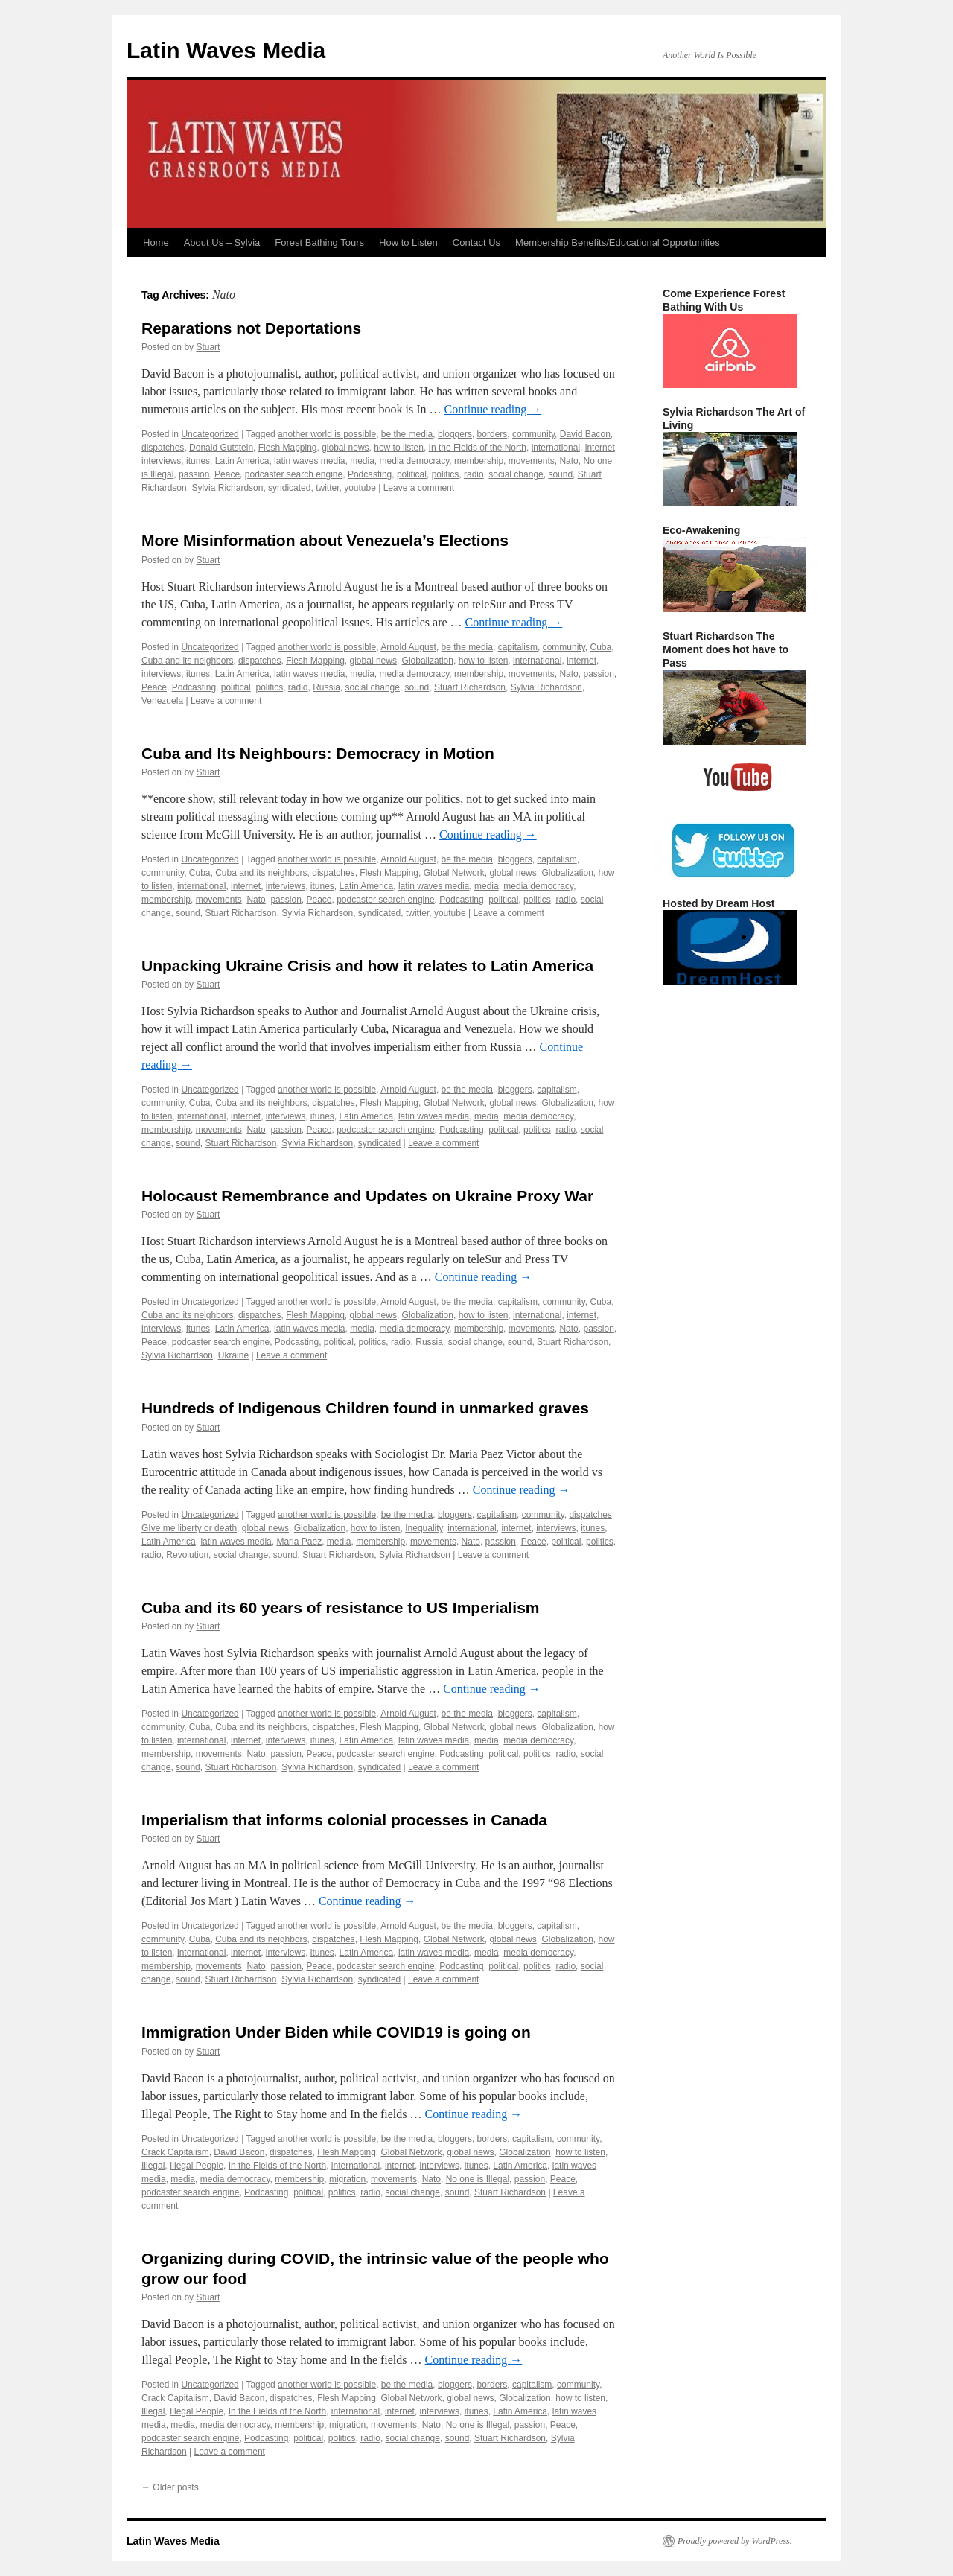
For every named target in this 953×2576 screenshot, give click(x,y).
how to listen (399, 447)
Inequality (423, 1528)
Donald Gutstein (221, 447)
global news (345, 447)
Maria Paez (299, 1541)
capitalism (518, 647)
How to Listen (408, 242)
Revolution (187, 1555)
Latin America (242, 461)
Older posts (170, 2487)
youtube (360, 488)
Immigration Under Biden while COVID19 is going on (336, 2032)
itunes (198, 461)
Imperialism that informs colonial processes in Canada (344, 1819)
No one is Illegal (477, 2179)
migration (347, 2179)
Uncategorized (209, 434)
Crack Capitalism (175, 2152)
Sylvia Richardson (227, 488)
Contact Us (476, 242)
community (533, 434)
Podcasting (370, 474)
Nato (568, 461)
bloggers (455, 434)
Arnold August (408, 647)
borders (492, 434)
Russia (326, 687)
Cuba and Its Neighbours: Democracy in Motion (317, 753)
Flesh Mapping (287, 447)
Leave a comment (418, 488)
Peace (227, 474)
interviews (161, 461)
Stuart (208, 347)
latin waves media (309, 461)
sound (560, 474)
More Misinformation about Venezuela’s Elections (325, 540)
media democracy (415, 461)
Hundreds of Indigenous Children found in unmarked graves (365, 1407)
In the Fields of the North (477, 447)
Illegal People (196, 2165)
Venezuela (162, 701)
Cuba (600, 647)
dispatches (162, 447)
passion (194, 474)
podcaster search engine (293, 474)
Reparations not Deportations (251, 328)
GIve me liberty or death (189, 1528)
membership (478, 461)
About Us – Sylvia (222, 242)
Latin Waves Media (226, 50)
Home (156, 242)
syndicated (289, 488)
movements (532, 461)
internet (600, 447)
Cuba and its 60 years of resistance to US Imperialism (340, 1607)
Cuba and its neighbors (187, 660)
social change (515, 474)
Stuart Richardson (470, 687)
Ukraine (233, 1355)
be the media (407, 434)
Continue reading (493, 409)
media (362, 461)
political (412, 474)
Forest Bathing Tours (319, 242)
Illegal (153, 2165)
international (556, 447)
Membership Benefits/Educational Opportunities (617, 242)
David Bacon (585, 434)
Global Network (454, 873)
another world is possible (327, 434)
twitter (327, 488)
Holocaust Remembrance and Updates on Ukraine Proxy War (367, 1195)
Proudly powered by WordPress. (735, 2541)
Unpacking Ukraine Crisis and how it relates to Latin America (367, 965)
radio (474, 474)
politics (445, 474)
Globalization (427, 660)
